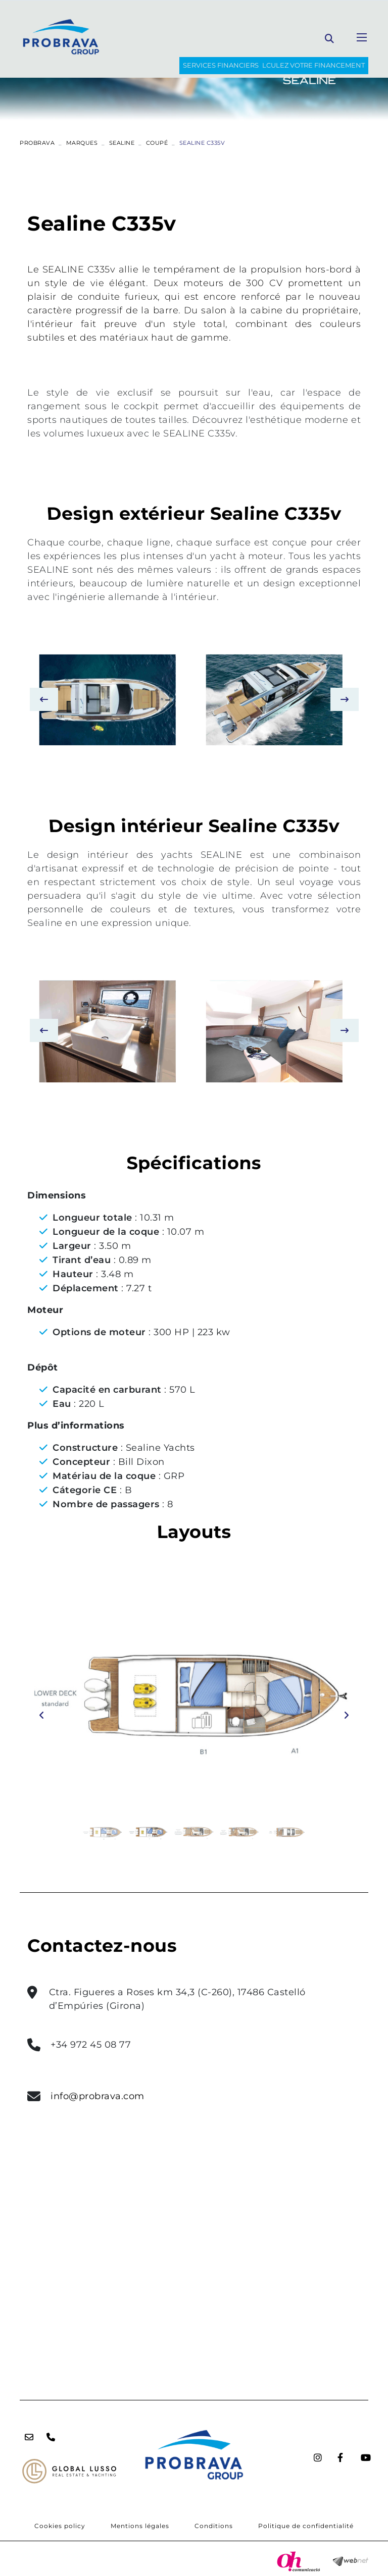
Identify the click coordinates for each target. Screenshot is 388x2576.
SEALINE (122, 142)
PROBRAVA (37, 142)
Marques (82, 142)
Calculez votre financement (309, 65)
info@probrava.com (97, 2096)
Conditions (214, 2526)
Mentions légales (140, 2526)
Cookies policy (59, 2526)
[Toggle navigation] (362, 37)
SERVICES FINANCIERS (221, 65)
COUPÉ (157, 142)
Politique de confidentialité (306, 2526)
